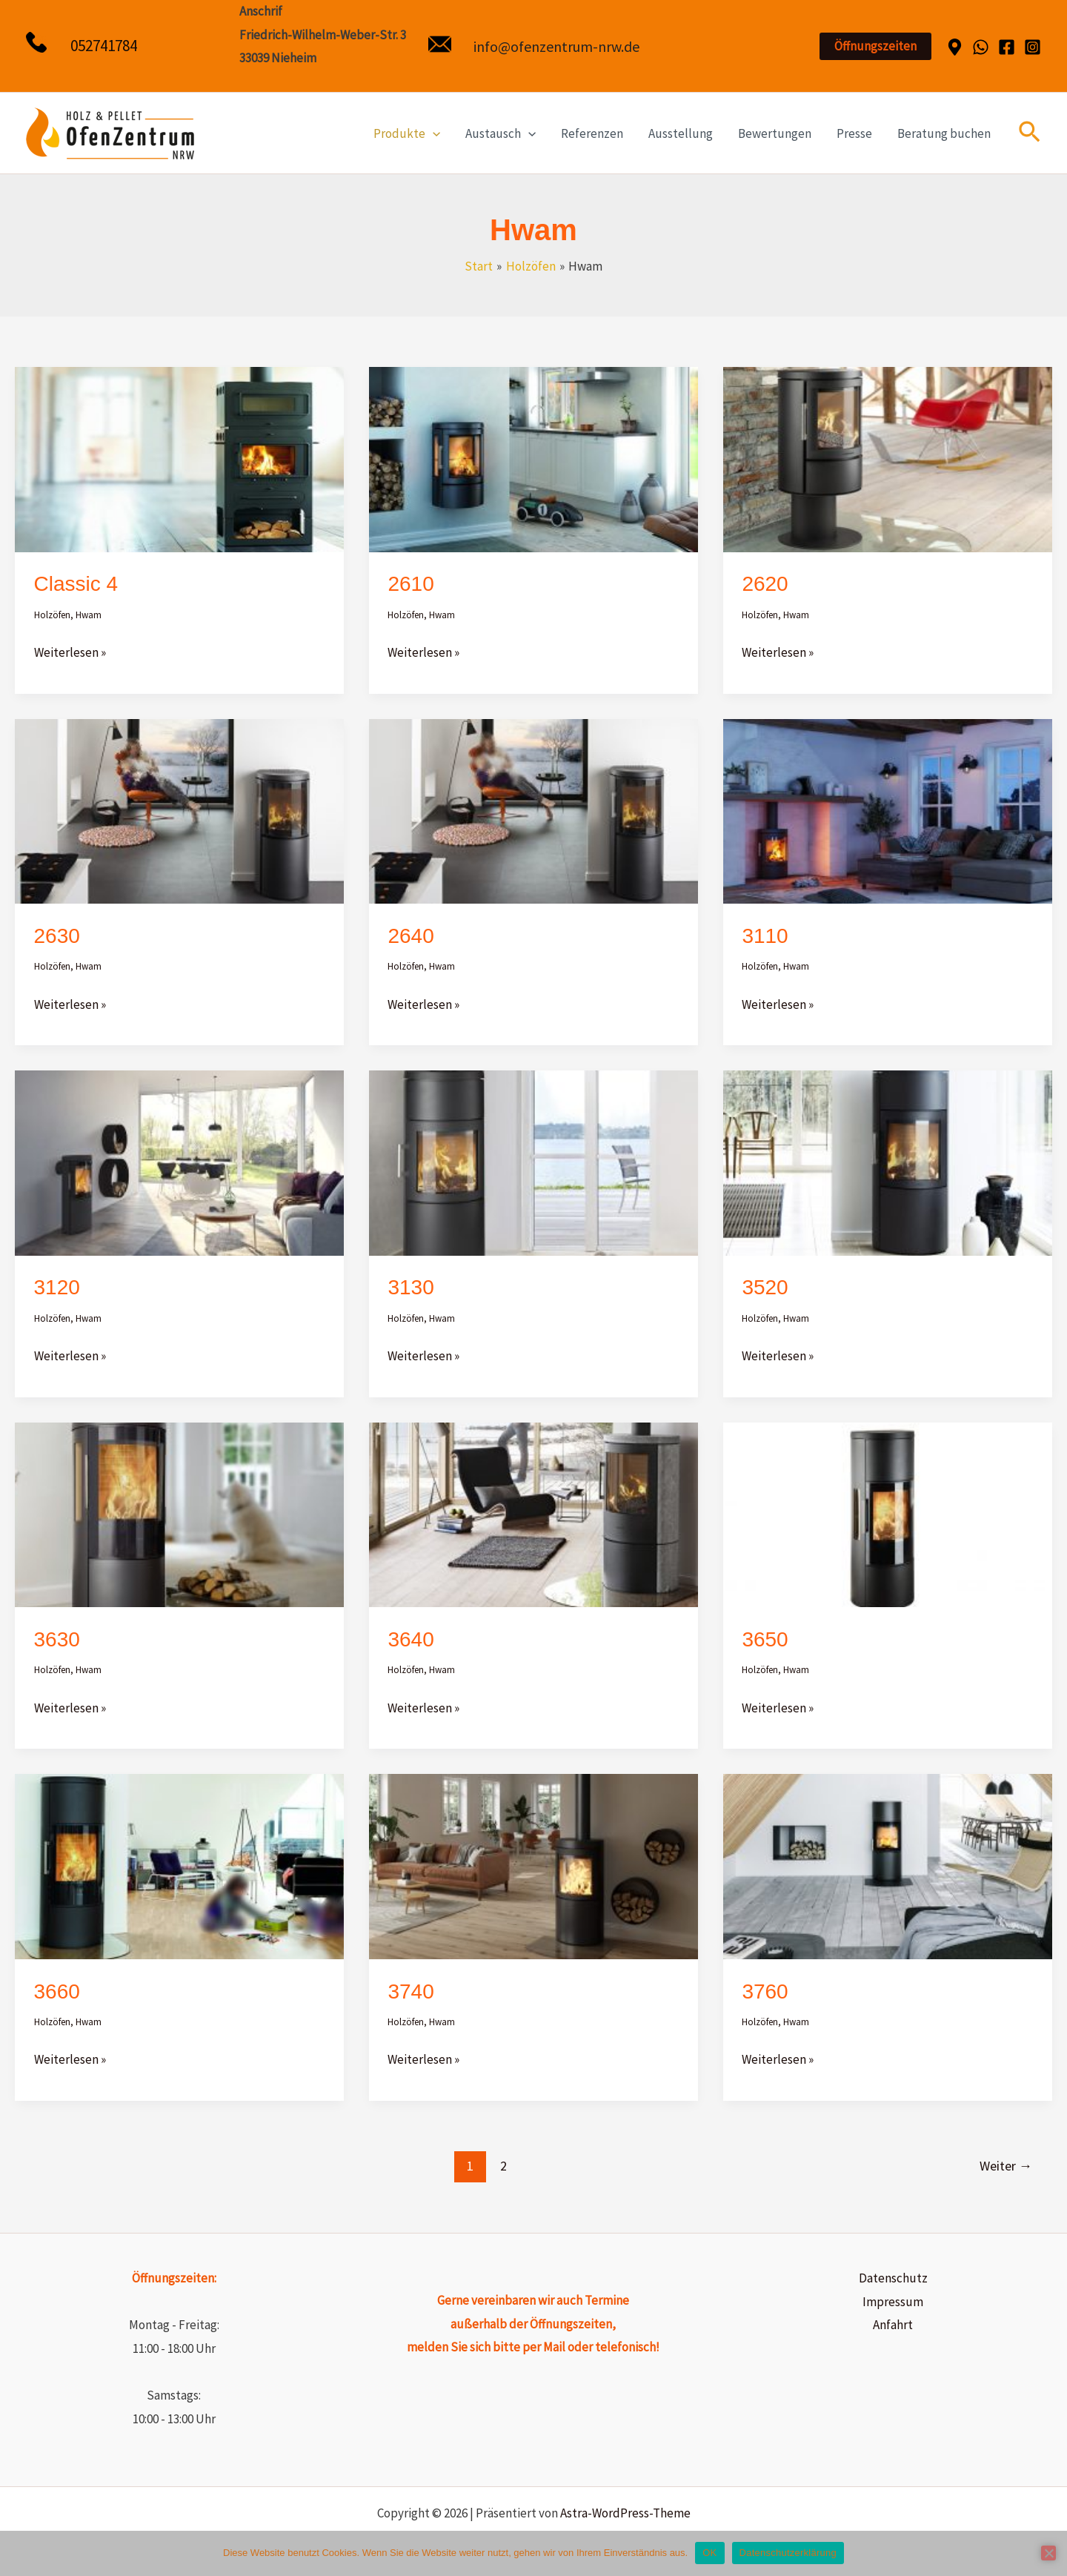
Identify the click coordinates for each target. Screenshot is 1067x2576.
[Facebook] (1006, 47)
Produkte (406, 133)
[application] (432, 133)
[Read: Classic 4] (179, 458)
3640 (410, 1639)
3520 (765, 1287)
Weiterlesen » (70, 650)
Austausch (500, 133)
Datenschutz (893, 2278)
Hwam (89, 615)
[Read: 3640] (533, 1514)
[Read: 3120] (179, 1161)
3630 (57, 1639)
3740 (410, 1991)
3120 (57, 1287)
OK (709, 2552)
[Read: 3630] (179, 1514)
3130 (410, 1287)
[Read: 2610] (533, 458)
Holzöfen (52, 615)
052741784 (103, 46)
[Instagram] (1032, 47)
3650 (765, 1639)
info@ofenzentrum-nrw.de (556, 46)
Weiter (1006, 2165)
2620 (765, 583)
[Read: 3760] (887, 1865)
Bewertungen (774, 133)
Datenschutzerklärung (788, 2552)
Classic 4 (76, 583)
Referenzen (592, 133)
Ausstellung (680, 133)
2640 (410, 935)
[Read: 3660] (179, 1865)
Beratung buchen (944, 133)
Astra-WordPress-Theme (625, 2513)
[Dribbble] (954, 47)
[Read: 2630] (179, 810)
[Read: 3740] (533, 1865)
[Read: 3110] (887, 810)
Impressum (892, 2302)
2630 (57, 935)
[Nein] (1048, 2553)
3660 (57, 1991)
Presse (854, 133)
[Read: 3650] (887, 1514)
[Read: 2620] (887, 458)
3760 (765, 1991)
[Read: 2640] (533, 810)
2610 (410, 583)
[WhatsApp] (980, 47)
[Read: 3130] (533, 1161)
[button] (875, 46)
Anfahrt (893, 2325)
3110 (765, 935)
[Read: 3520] (887, 1161)
